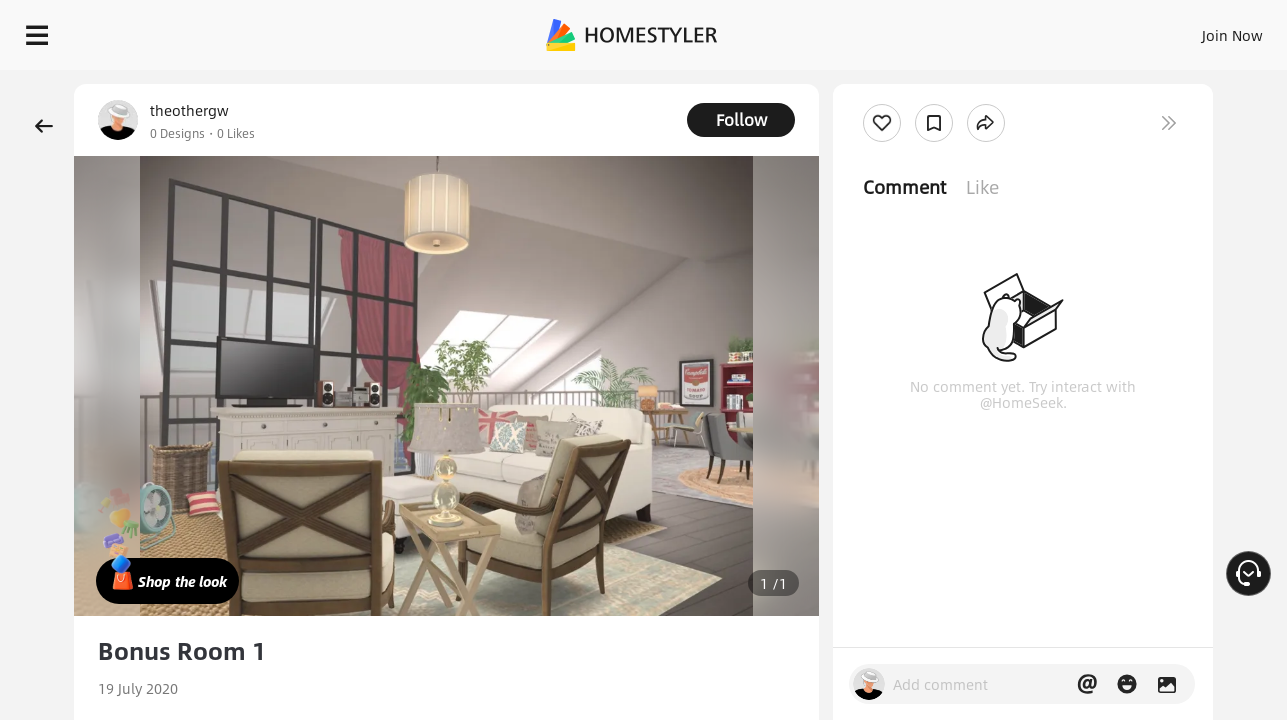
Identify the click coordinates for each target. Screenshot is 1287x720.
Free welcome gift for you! (871, 84)
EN (1061, 30)
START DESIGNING (1187, 30)
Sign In (917, 30)
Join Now (991, 30)
